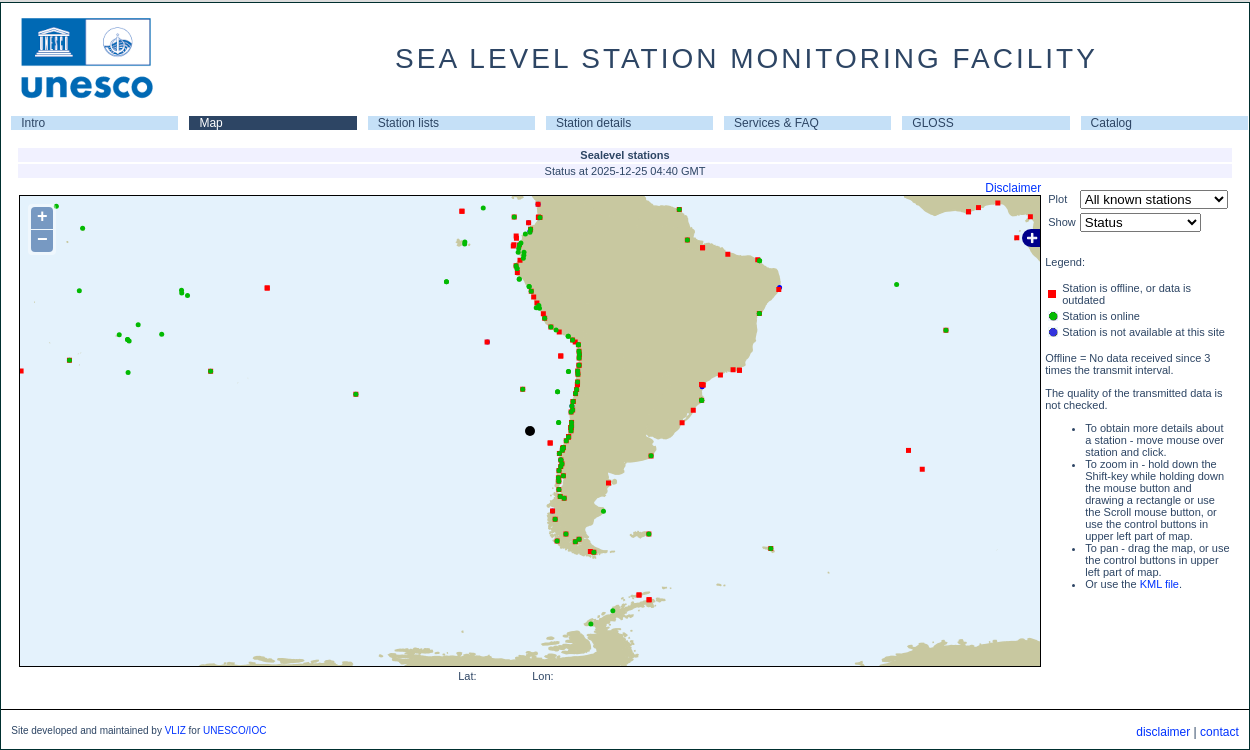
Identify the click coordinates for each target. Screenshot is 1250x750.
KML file (1159, 584)
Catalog (1111, 123)
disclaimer (1163, 732)
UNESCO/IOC (234, 730)
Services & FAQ (776, 123)
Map (210, 123)
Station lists (408, 123)
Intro (33, 123)
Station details (593, 123)
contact (1219, 732)
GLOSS (932, 123)
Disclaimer (1013, 188)
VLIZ (175, 730)
